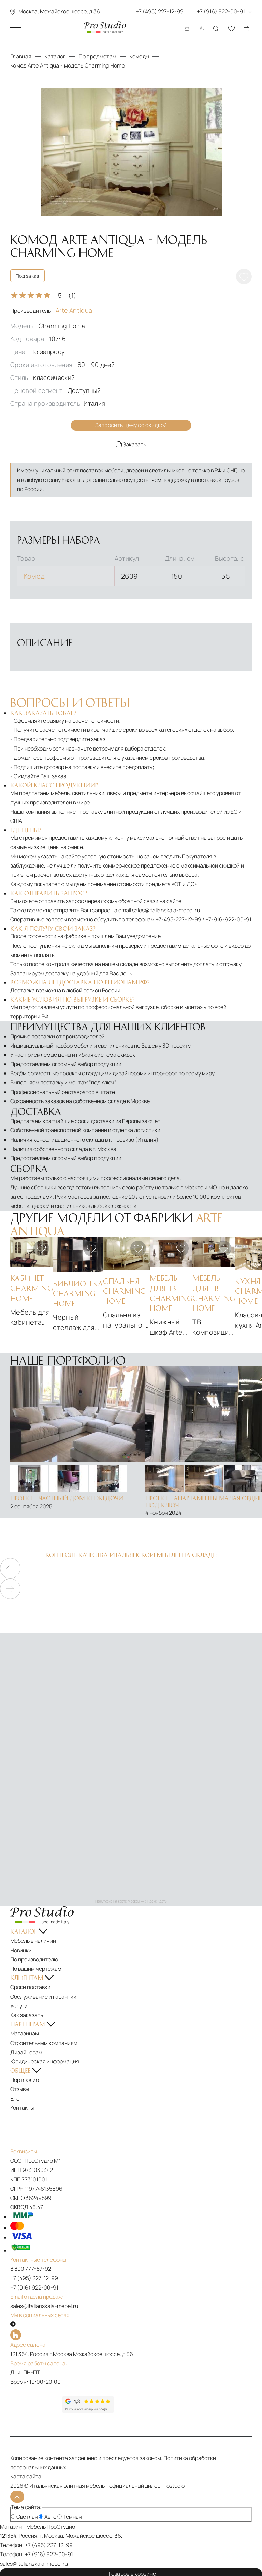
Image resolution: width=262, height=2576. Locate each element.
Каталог (29, 28)
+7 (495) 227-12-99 (34, 2277)
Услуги (19, 2005)
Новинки (21, 1950)
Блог (16, 2098)
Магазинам (24, 2033)
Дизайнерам (26, 2052)
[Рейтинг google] (88, 2410)
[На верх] (15, 2495)
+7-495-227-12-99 (178, 919)
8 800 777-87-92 (30, 2268)
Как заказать (26, 2014)
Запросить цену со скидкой (131, 424)
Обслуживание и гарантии (43, 1996)
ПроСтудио (61, 2525)
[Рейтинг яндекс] (35, 2404)
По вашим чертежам (35, 1968)
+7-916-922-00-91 (228, 919)
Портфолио (24, 2079)
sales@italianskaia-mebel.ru (166, 909)
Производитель (51, 310)
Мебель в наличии (33, 1940)
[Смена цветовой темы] (201, 28)
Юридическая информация (44, 2061)
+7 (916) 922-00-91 (34, 2287)
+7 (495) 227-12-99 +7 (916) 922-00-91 (194, 11)
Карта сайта (25, 2476)
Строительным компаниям (43, 2042)
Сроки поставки (30, 1986)
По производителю (34, 1959)
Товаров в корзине (131, 2571)
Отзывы (19, 2088)
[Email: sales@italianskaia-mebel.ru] (187, 28)
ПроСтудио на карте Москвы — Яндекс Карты (130, 1901)
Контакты (22, 2107)
